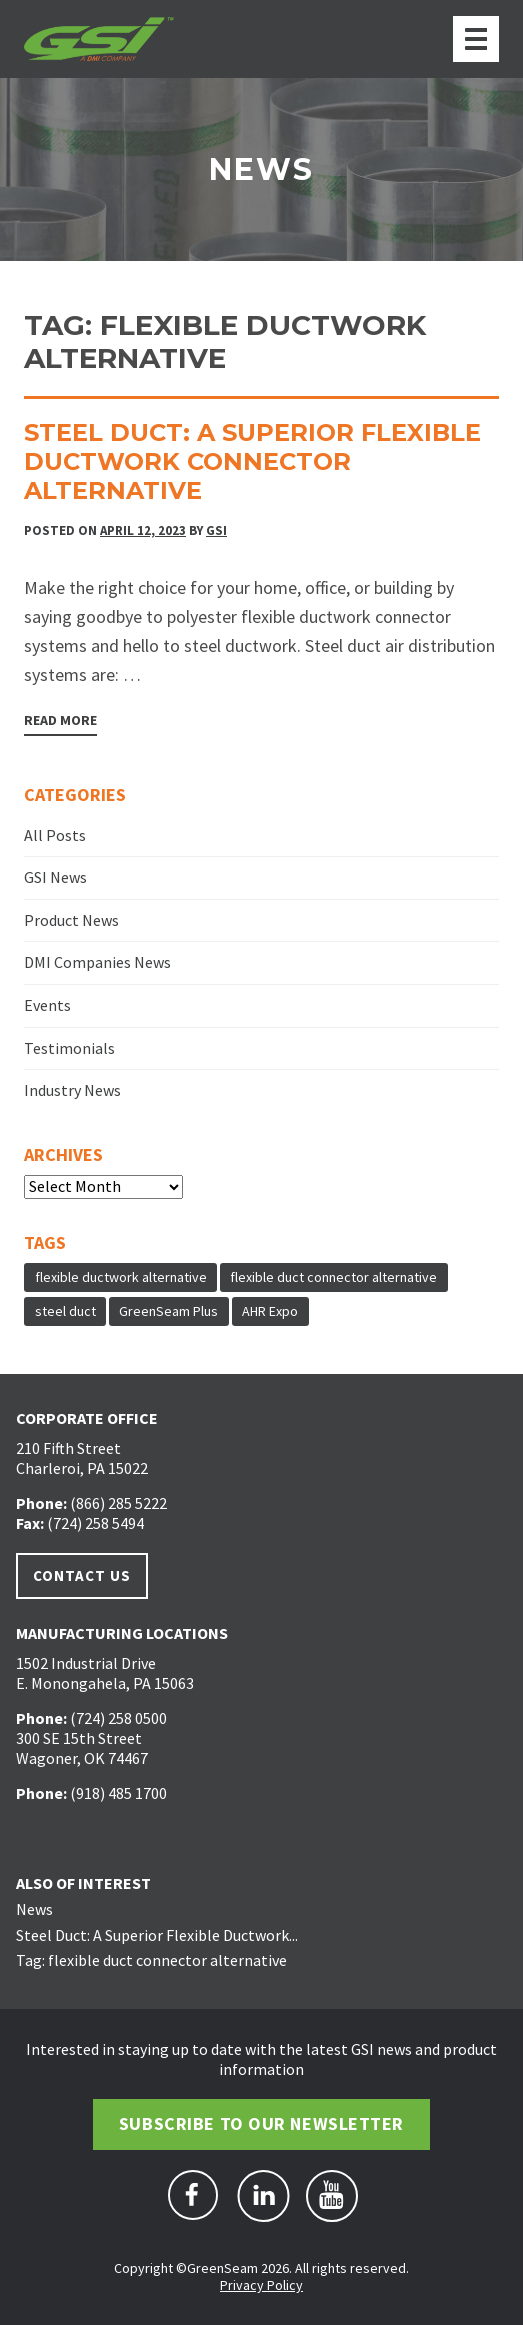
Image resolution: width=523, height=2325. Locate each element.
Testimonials (69, 1048)
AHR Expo (270, 1311)
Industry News (72, 1090)
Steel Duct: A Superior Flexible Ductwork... (157, 1935)
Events (47, 1005)
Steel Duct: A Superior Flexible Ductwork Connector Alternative (252, 461)
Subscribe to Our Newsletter (261, 2123)
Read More (60, 720)
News (34, 1909)
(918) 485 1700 (118, 1793)
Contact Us (82, 1575)
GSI (216, 530)
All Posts (55, 835)
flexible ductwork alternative (121, 1277)
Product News (71, 920)
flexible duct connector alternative (333, 1277)
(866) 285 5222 (118, 1503)
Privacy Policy (261, 2285)
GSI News (55, 877)
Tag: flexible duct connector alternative (151, 1960)
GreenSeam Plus (168, 1311)
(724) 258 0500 (118, 1718)
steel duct (65, 1311)
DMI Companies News (97, 962)
